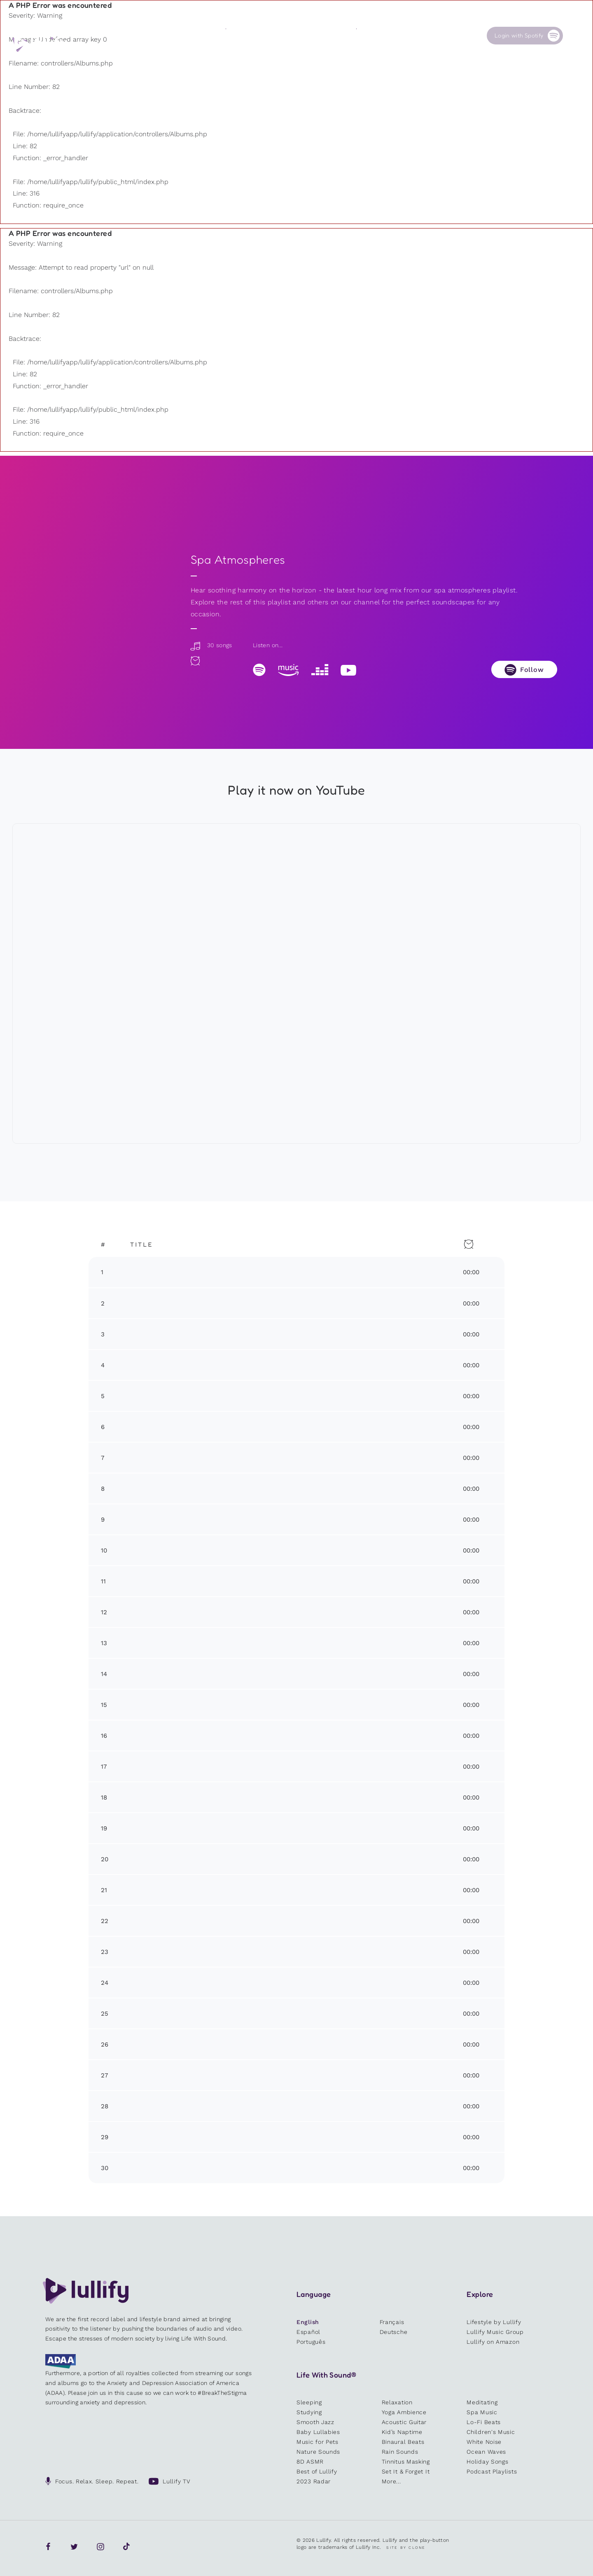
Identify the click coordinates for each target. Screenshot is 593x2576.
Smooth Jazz (315, 2422)
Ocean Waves (486, 2451)
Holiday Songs (487, 2461)
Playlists (172, 34)
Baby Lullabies (318, 2432)
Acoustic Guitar (404, 2422)
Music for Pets (317, 2441)
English (307, 2322)
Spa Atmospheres (238, 559)
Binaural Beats (403, 2441)
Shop (297, 34)
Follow (532, 669)
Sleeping (309, 2402)
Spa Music (482, 2412)
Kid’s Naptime (402, 2432)
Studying (309, 2412)
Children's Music (491, 2432)
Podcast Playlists (492, 2471)
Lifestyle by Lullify (494, 2322)
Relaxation (397, 2402)
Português (310, 2341)
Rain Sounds (400, 2451)
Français (392, 2322)
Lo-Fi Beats (484, 2422)
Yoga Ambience (404, 2412)
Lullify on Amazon (493, 2341)
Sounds (235, 34)
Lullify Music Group (495, 2332)
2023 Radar (313, 2481)
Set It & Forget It (406, 2471)
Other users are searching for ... (220, 54)
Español (308, 2332)
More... (391, 2481)
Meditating (482, 2402)
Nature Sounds (318, 2451)
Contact (433, 34)
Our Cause (370, 34)
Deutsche (394, 2332)
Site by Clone (405, 2548)
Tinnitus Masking (406, 2461)
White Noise (484, 2441)
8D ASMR (310, 2461)
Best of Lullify (316, 2471)
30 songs (210, 645)
